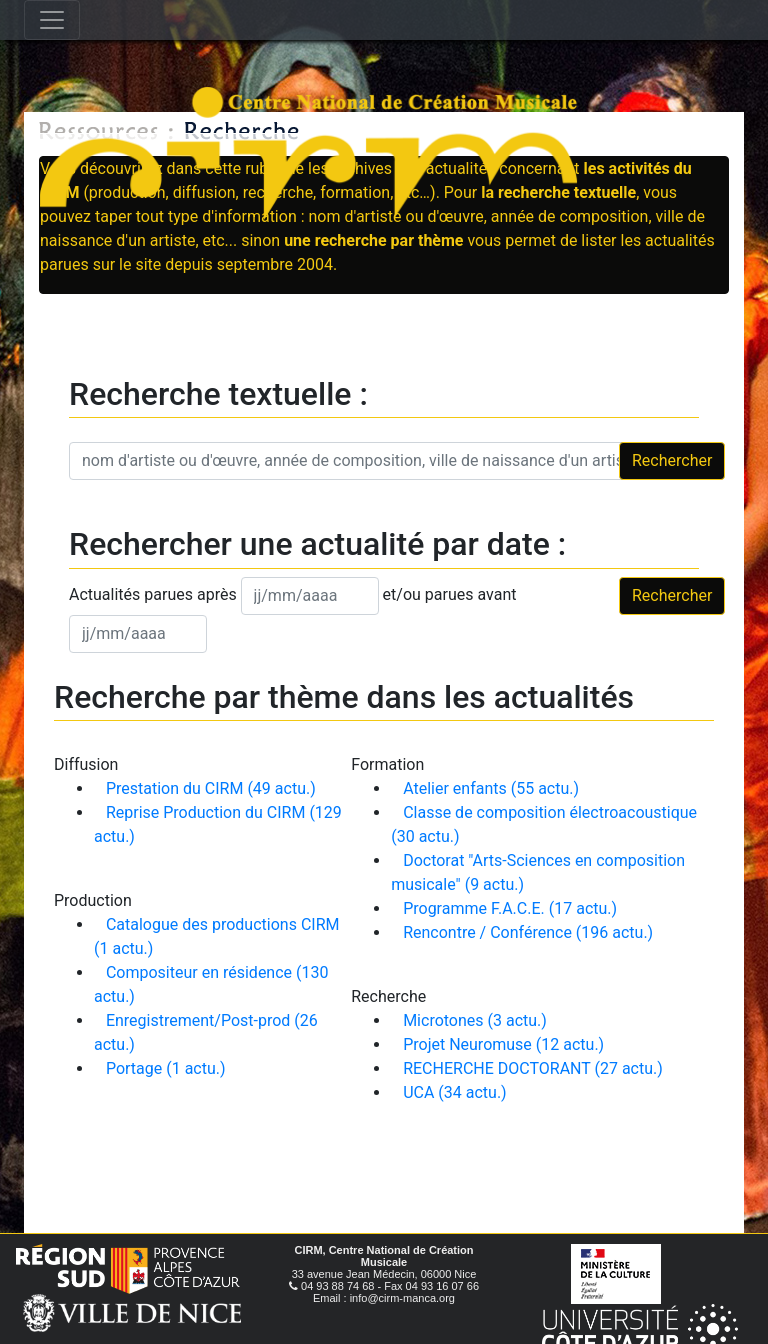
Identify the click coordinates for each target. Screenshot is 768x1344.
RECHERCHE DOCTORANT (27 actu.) (533, 1068)
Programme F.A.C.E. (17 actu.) (510, 908)
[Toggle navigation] (52, 20)
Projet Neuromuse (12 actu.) (503, 1044)
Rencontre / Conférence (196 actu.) (528, 932)
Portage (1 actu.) (166, 1068)
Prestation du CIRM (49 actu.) (211, 788)
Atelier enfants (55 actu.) (491, 788)
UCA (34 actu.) (455, 1092)
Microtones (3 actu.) (475, 1020)
